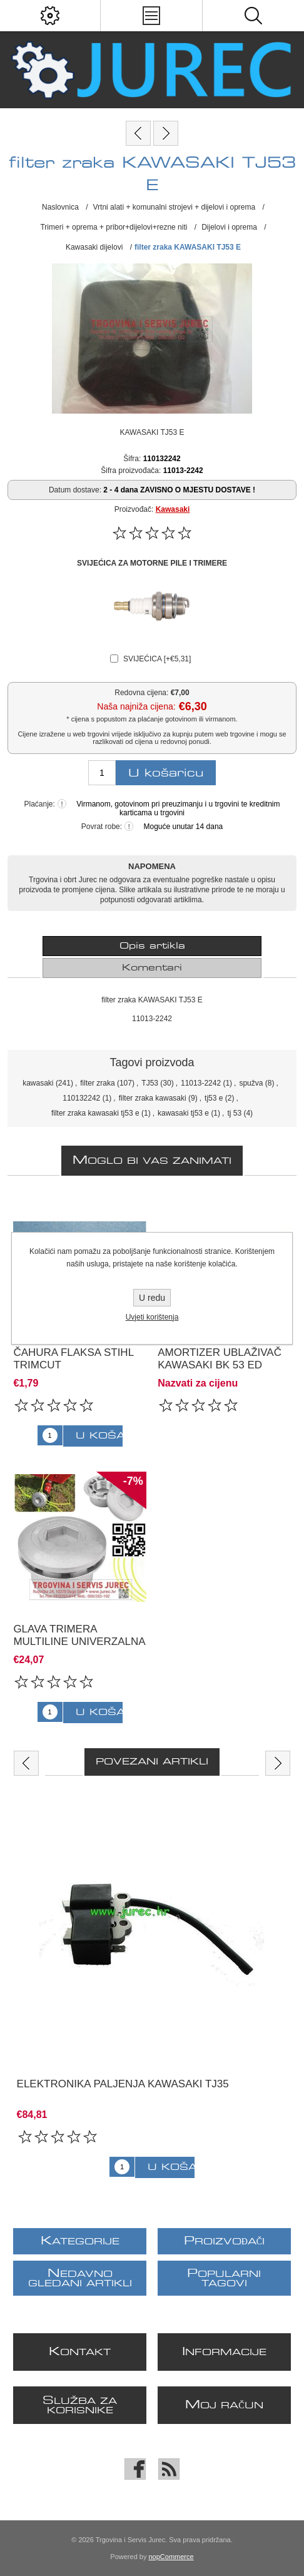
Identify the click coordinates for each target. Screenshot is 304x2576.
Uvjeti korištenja (152, 1317)
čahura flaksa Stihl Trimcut (73, 1359)
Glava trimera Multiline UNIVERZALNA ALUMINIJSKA (78, 1641)
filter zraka (97, 1083)
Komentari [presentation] (152, 968)
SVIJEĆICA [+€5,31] (157, 658)
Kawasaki (173, 509)
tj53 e (214, 1098)
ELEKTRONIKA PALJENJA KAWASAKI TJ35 (123, 2084)
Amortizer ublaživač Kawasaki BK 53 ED (219, 1359)
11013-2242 (201, 1083)
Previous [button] (26, 1763)
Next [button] (277, 1763)
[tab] (152, 946)
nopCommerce (171, 2556)
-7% (133, 1481)
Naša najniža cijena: (136, 707)
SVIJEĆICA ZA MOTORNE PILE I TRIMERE (152, 563)
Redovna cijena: (141, 692)
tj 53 (234, 1113)
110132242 (81, 1098)
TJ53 (149, 1083)
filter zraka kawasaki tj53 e (95, 1113)
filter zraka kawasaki (152, 1098)
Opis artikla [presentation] (152, 946)
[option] (152, 1983)
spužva (251, 1083)
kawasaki (38, 1083)
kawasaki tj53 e (183, 1113)
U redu (152, 1298)
